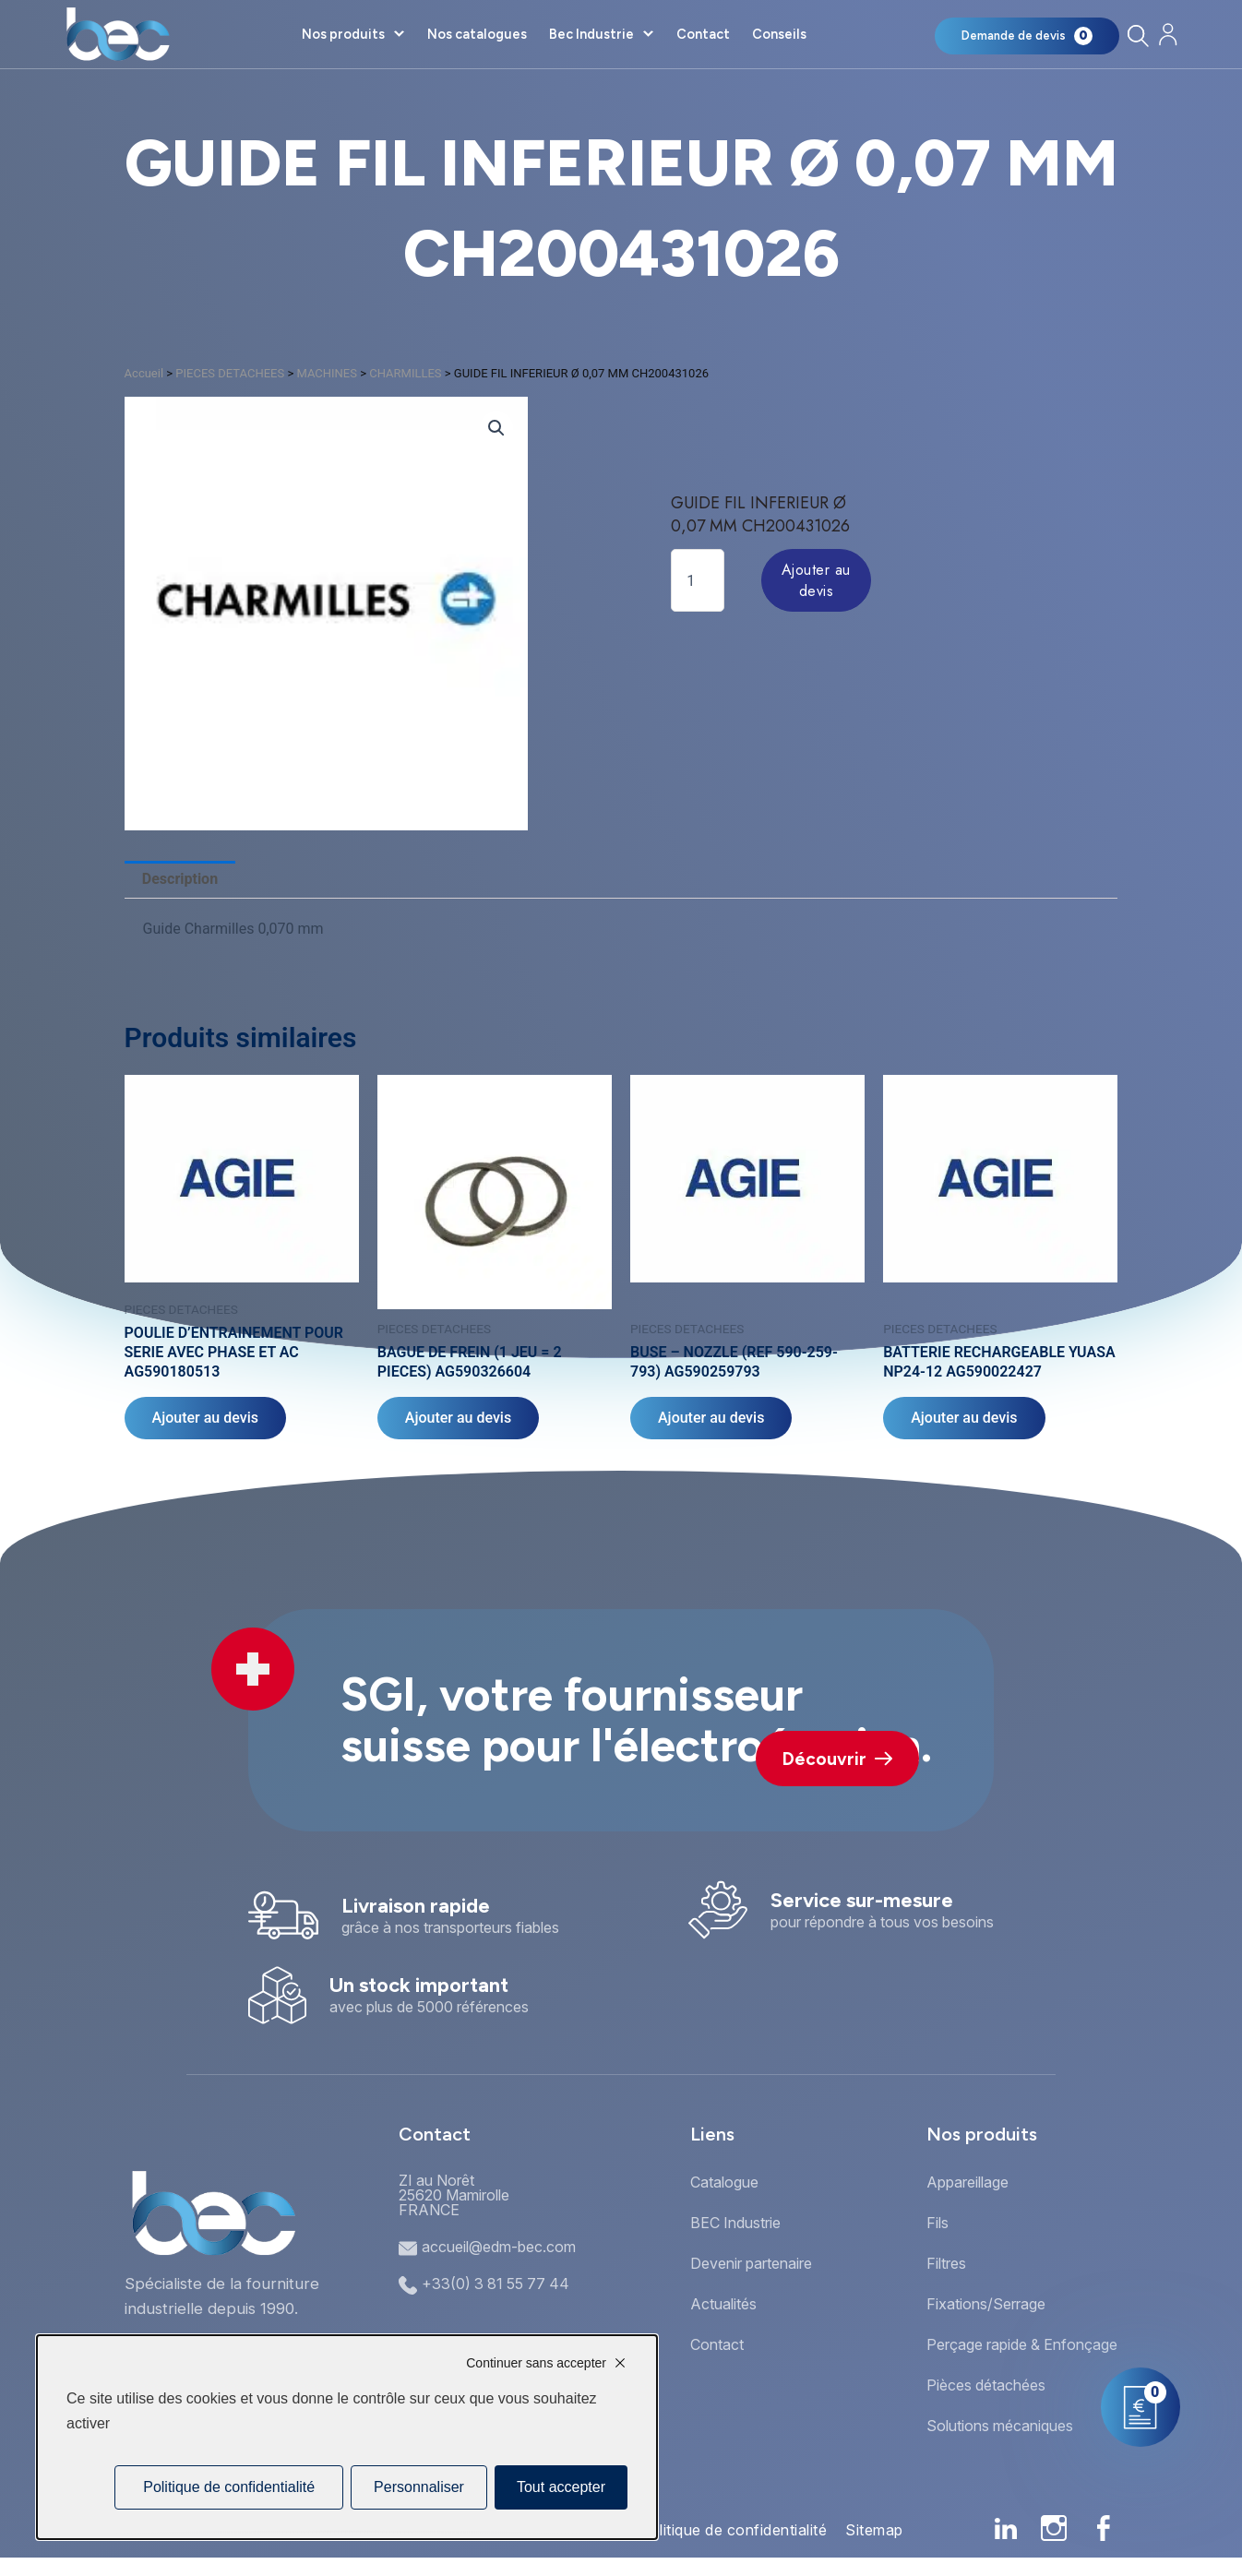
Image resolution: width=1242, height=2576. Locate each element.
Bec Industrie (591, 34)
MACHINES (326, 373)
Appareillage (967, 2182)
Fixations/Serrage (985, 2304)
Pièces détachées (985, 2385)
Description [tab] (180, 879)
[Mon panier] (1027, 36)
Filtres (946, 2263)
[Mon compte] (1168, 34)
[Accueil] (117, 34)
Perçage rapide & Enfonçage (1021, 2344)
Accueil (144, 373)
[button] (496, 428)
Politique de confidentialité (733, 2530)
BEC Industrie (735, 2222)
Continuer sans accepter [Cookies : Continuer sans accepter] (536, 2362)
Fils (937, 2222)
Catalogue (724, 2182)
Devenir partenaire (751, 2263)
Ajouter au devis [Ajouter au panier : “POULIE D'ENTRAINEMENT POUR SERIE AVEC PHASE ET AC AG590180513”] (205, 1417)
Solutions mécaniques (999, 2425)
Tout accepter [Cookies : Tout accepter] (561, 2487)
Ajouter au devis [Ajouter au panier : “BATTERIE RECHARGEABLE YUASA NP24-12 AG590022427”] (964, 1417)
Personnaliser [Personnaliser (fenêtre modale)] (419, 2487)
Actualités (723, 2304)
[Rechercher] (1138, 35)
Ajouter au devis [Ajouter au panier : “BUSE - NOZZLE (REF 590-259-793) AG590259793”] (711, 1417)
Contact (703, 34)
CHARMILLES (405, 373)
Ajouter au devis (816, 580)
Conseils (779, 34)
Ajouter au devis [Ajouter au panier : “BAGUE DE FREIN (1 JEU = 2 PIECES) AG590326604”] (458, 1417)
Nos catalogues (477, 34)
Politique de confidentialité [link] (229, 2487)
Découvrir (837, 1759)
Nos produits (343, 34)
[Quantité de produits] (697, 580)
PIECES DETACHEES (229, 373)
